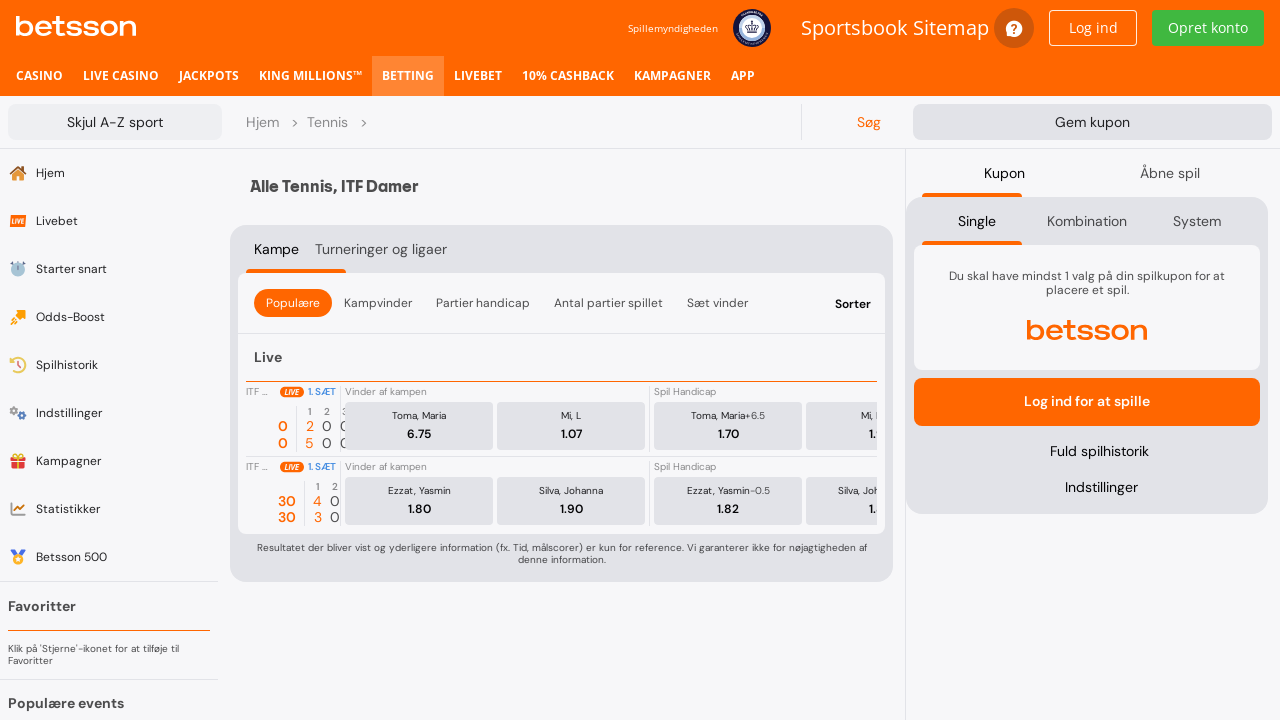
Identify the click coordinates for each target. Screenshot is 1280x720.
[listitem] (39, 76)
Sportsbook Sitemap (895, 27)
